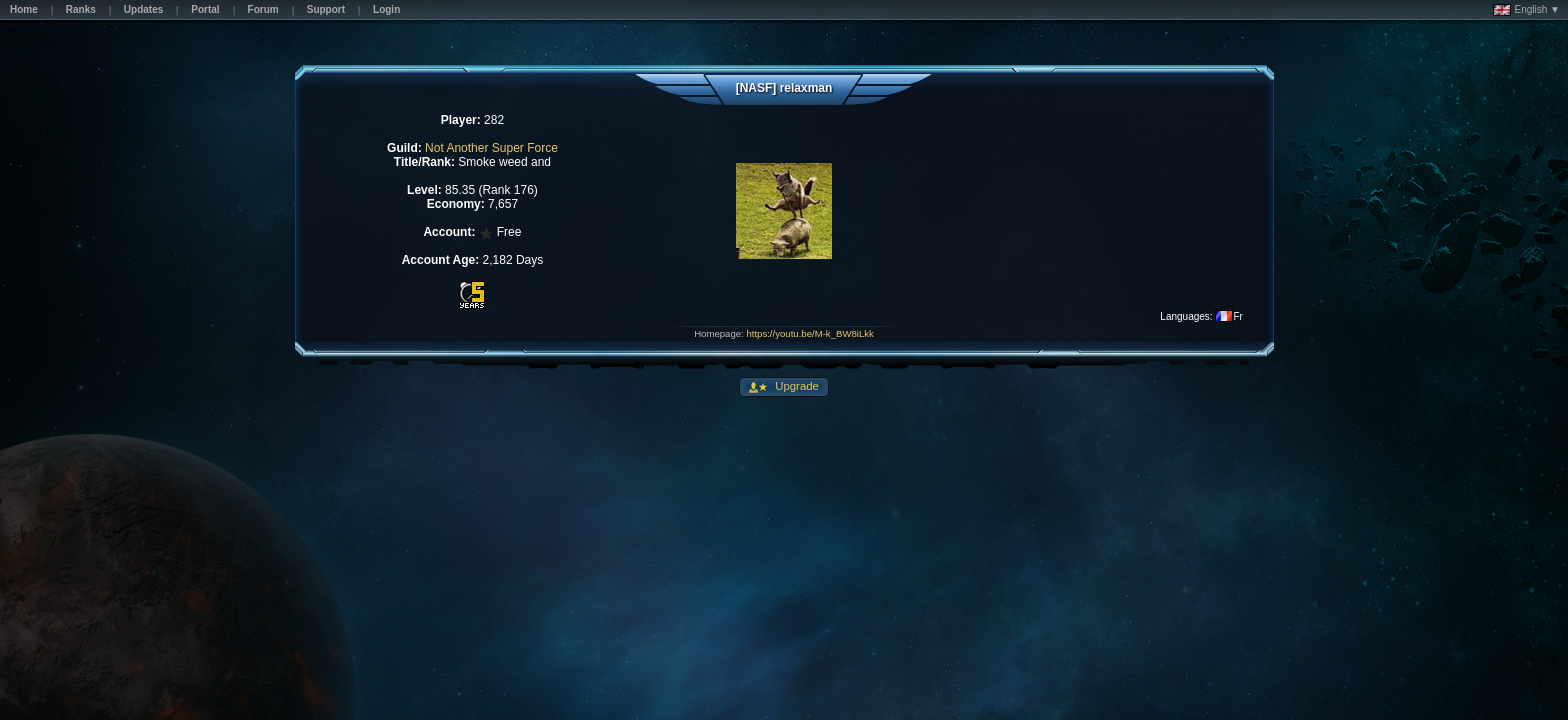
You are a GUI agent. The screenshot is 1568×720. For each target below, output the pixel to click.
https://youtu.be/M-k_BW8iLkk (809, 333)
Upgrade (795, 386)
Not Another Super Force (491, 148)
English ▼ (1526, 10)
